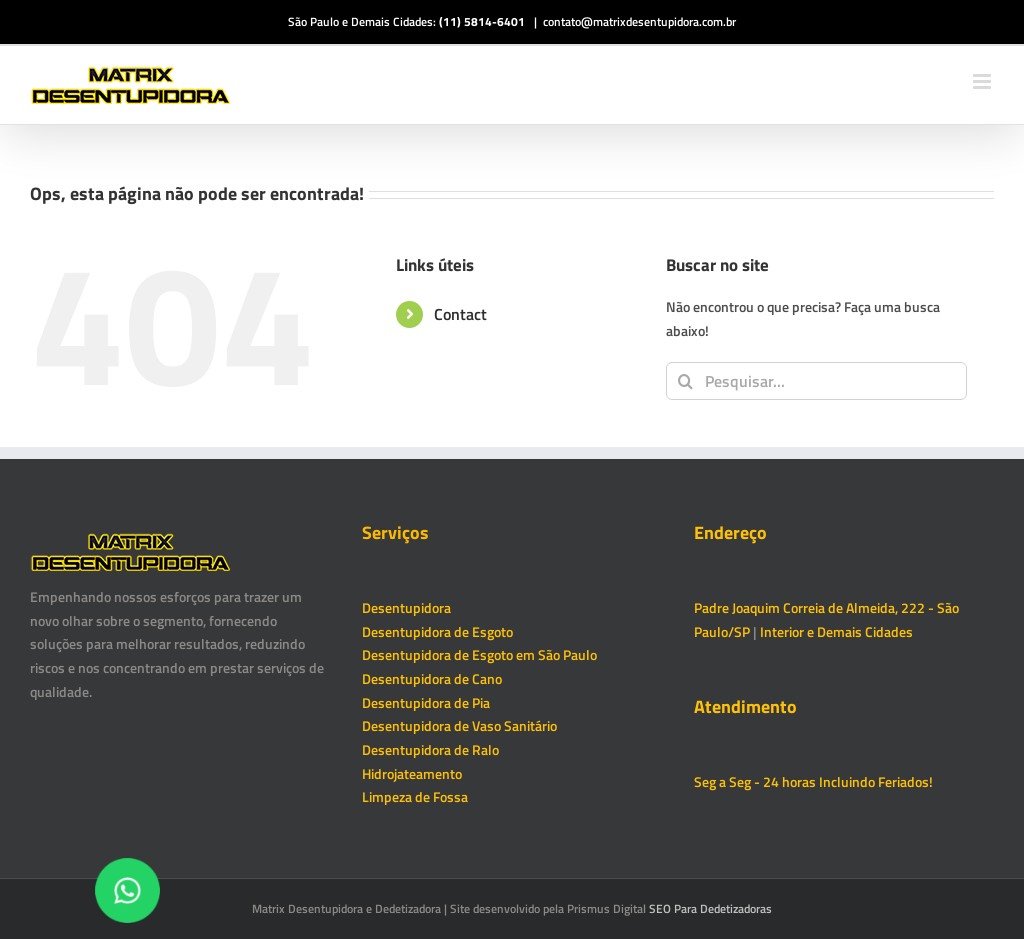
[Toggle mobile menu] (983, 81)
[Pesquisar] (685, 381)
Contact (460, 314)
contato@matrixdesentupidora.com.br (639, 21)
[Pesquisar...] (816, 381)
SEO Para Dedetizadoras (710, 908)
